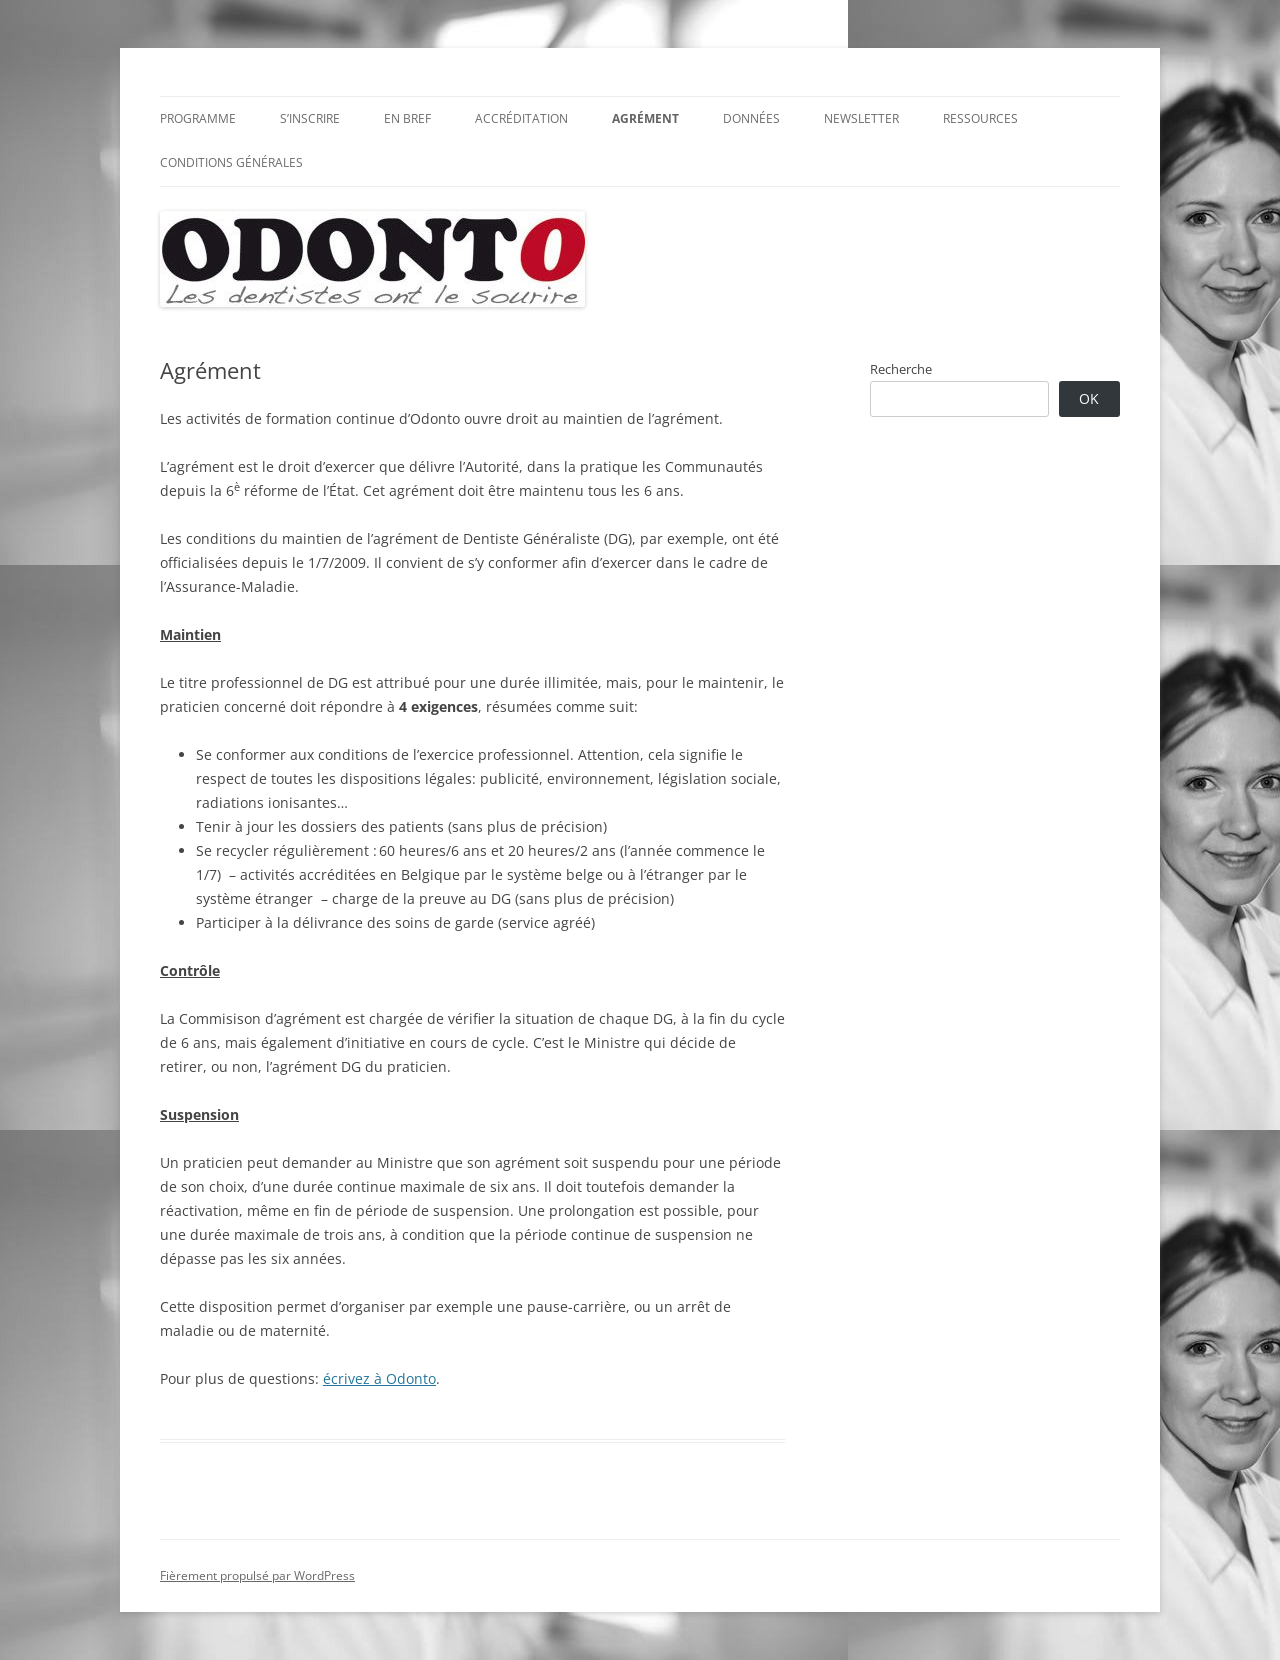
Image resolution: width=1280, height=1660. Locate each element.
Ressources (980, 118)
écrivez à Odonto (379, 1378)
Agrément (645, 118)
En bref (407, 118)
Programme (198, 118)
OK (1089, 398)
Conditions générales (231, 162)
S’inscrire (310, 118)
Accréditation (521, 118)
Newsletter (861, 118)
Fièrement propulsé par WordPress (257, 1575)
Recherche (901, 369)
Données (751, 118)
